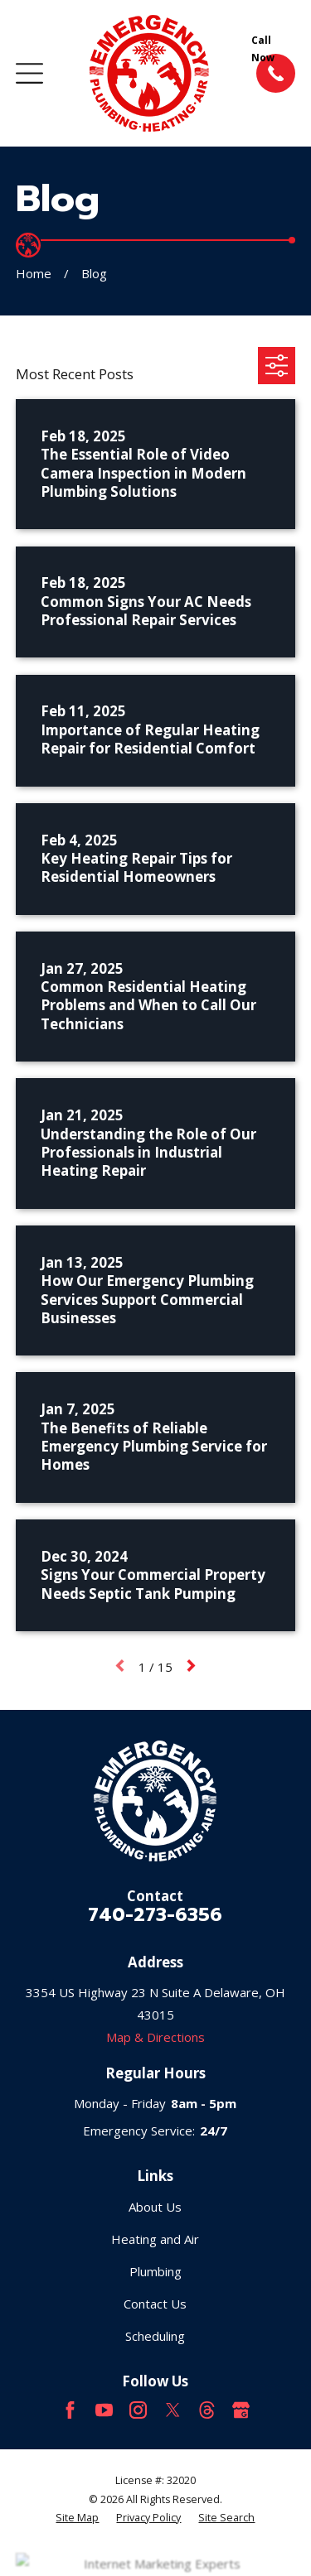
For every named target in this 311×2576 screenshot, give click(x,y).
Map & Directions (155, 2037)
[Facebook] (70, 2410)
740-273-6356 (155, 1914)
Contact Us (155, 2303)
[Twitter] (173, 2410)
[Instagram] (138, 2410)
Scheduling (155, 2336)
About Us (155, 2206)
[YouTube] (104, 2410)
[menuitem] (77, 2518)
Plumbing (155, 2271)
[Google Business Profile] (241, 2410)
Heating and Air (155, 2239)
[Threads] (207, 2410)
